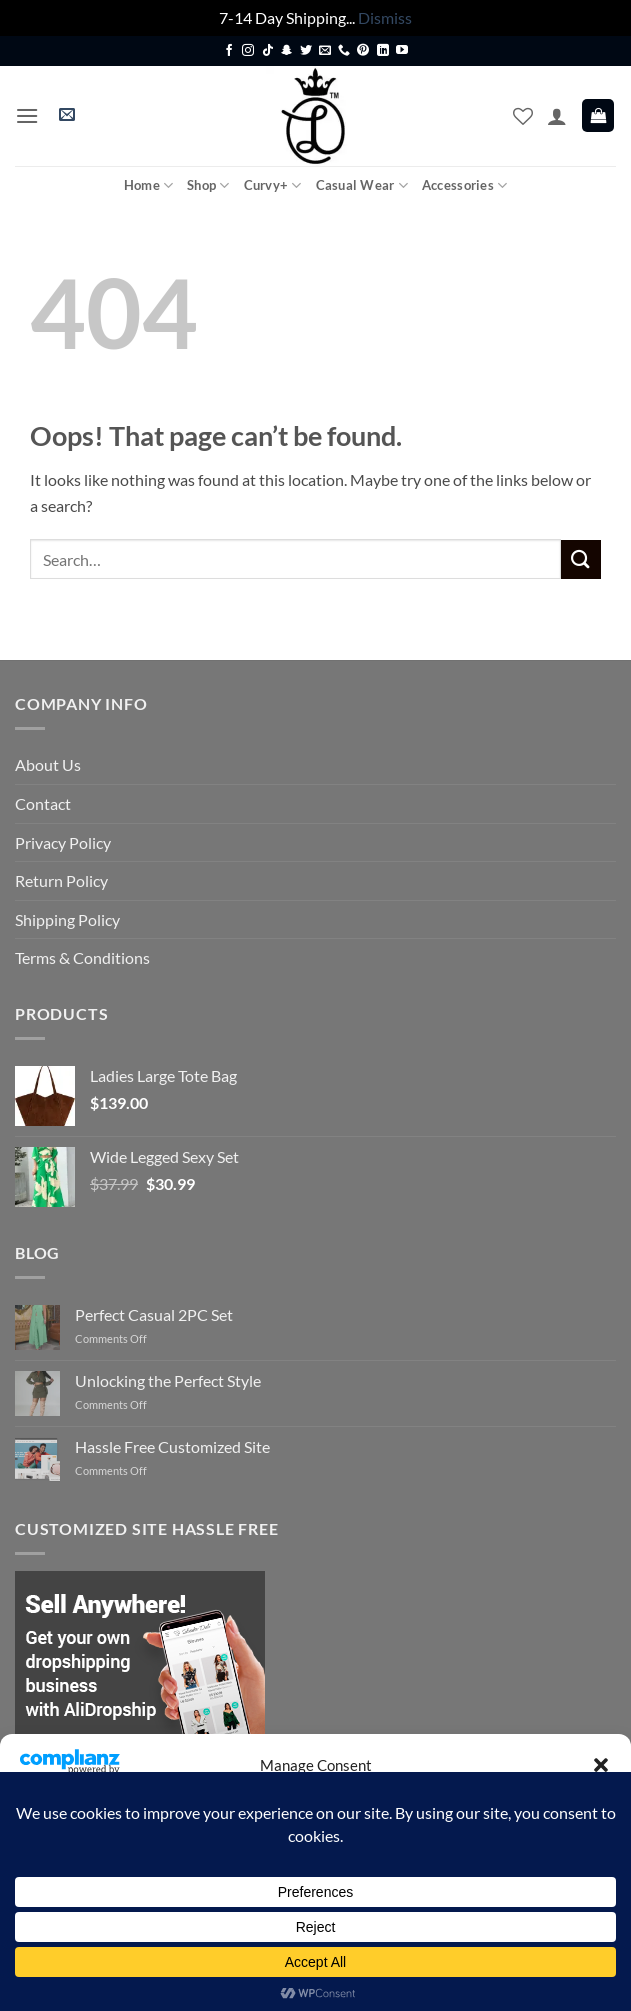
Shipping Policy (67, 919)
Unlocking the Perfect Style (168, 1380)
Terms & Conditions (82, 957)
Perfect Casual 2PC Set (154, 1314)
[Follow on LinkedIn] (383, 51)
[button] (601, 1765)
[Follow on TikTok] (268, 51)
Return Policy (61, 880)
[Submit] (581, 559)
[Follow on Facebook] (229, 51)
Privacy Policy (63, 842)
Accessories (464, 185)
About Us (48, 764)
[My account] (557, 116)
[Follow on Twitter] (306, 51)
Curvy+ (273, 185)
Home (148, 185)
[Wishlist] (523, 116)
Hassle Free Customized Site (172, 1446)
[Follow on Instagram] (248, 51)
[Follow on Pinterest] (363, 51)
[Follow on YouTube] (402, 51)
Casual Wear (362, 185)
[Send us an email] (325, 51)
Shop (208, 185)
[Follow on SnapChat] (287, 51)
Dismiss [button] (385, 17)
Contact (43, 803)
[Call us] (344, 51)
